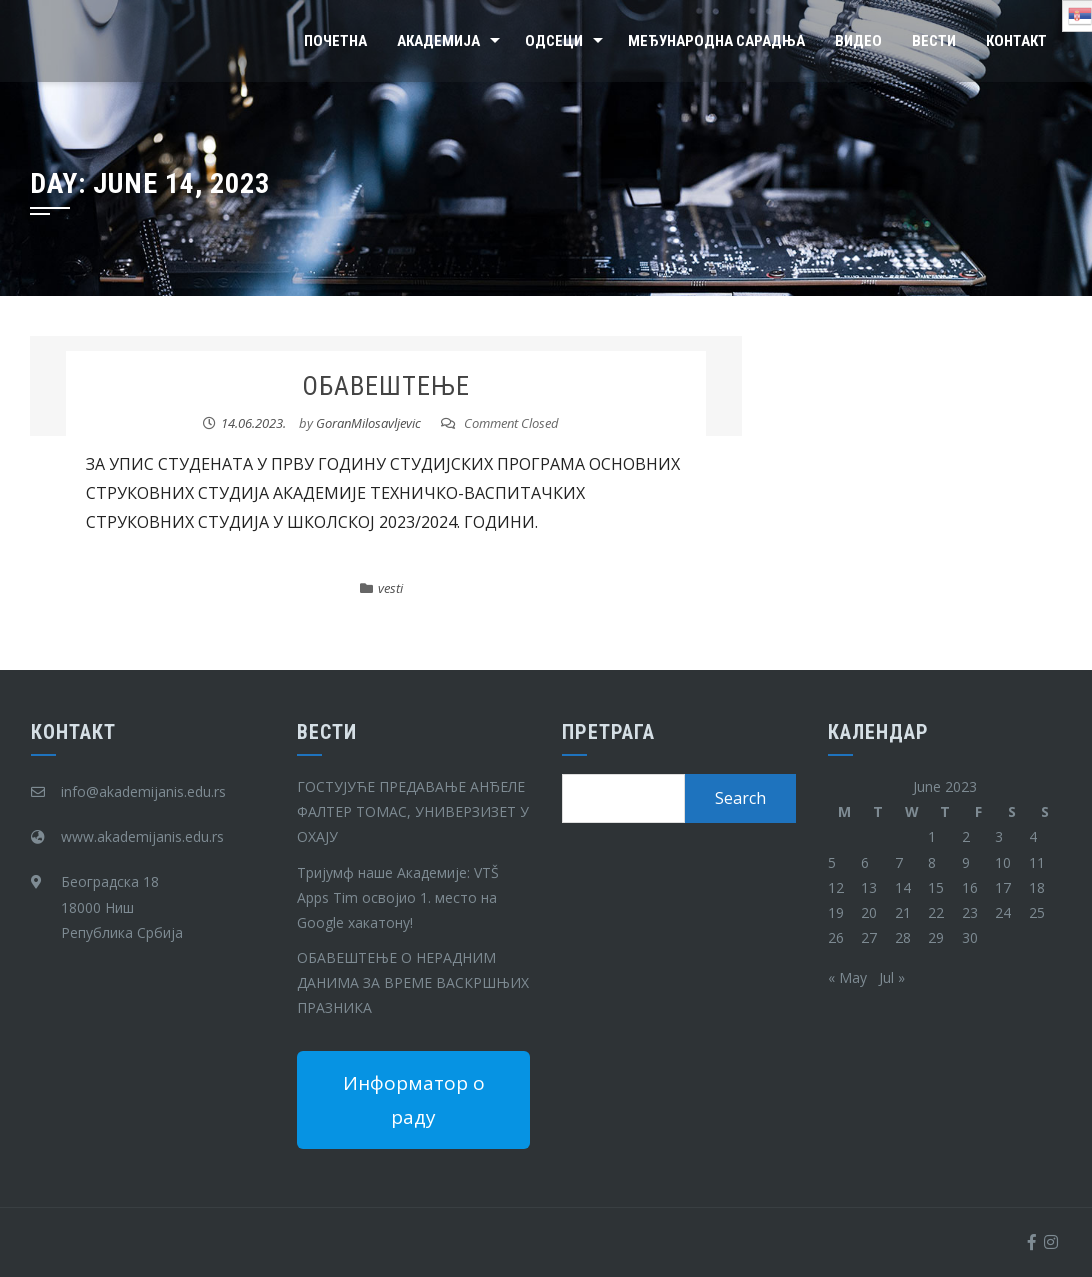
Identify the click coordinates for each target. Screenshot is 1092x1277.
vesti (390, 588)
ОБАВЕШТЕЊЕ (386, 386)
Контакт (1016, 41)
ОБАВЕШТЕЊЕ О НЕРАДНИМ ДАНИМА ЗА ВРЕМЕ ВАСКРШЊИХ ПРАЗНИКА (413, 982)
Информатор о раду (414, 1100)
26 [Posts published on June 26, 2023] (836, 937)
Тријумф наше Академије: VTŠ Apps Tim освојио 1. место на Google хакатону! (398, 897)
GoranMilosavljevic (368, 423)
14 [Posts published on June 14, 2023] (903, 887)
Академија (438, 41)
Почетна (335, 41)
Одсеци (554, 41)
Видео (858, 41)
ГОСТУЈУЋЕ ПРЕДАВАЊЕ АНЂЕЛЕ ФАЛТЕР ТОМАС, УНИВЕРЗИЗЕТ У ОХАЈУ (413, 811)
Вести (934, 41)
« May (847, 977)
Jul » (892, 977)
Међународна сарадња (716, 41)
